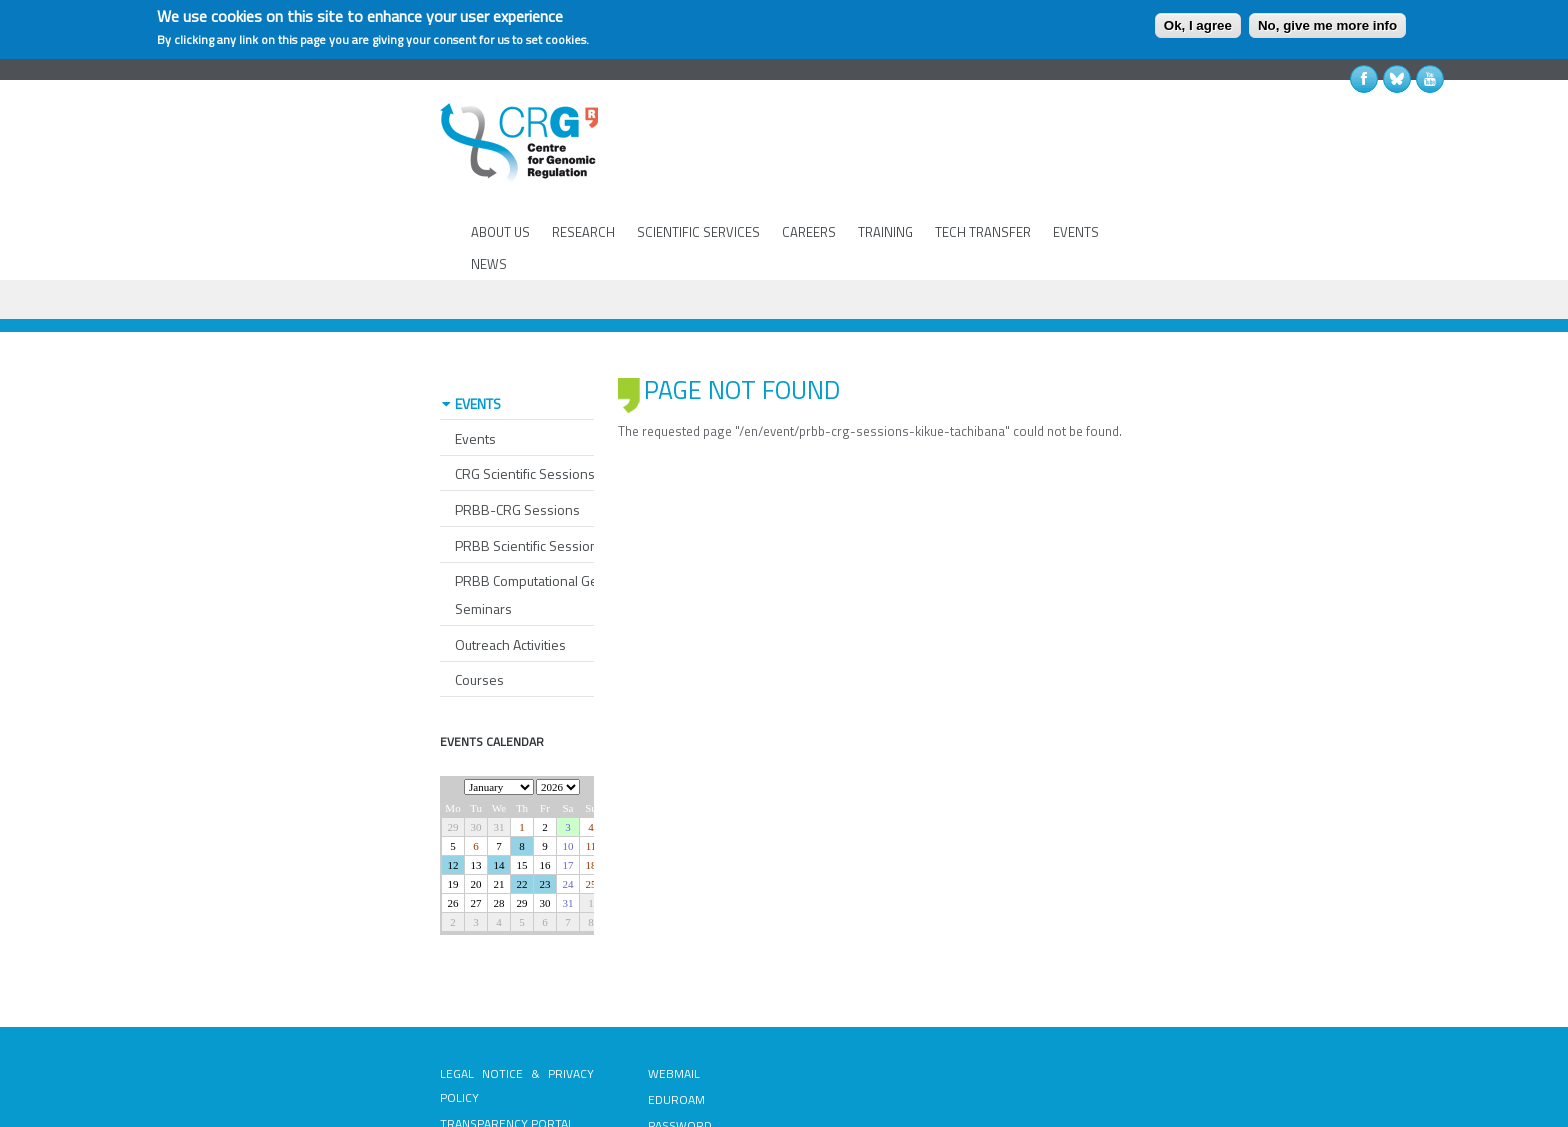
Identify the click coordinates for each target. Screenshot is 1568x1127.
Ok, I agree (1198, 25)
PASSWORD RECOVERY (680, 1065)
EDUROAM (676, 1027)
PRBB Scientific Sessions (530, 473)
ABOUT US (500, 232)
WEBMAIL (674, 1001)
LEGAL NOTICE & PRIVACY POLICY (517, 1013)
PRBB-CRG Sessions (517, 437)
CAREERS (809, 232)
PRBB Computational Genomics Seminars (548, 522)
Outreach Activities (510, 572)
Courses (479, 607)
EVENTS (1076, 232)
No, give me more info (1327, 25)
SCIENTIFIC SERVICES (698, 232)
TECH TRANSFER (983, 232)
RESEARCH (583, 232)
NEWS (489, 264)
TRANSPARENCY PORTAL (507, 1051)
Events (475, 366)
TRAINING (885, 232)
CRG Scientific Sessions (525, 401)
